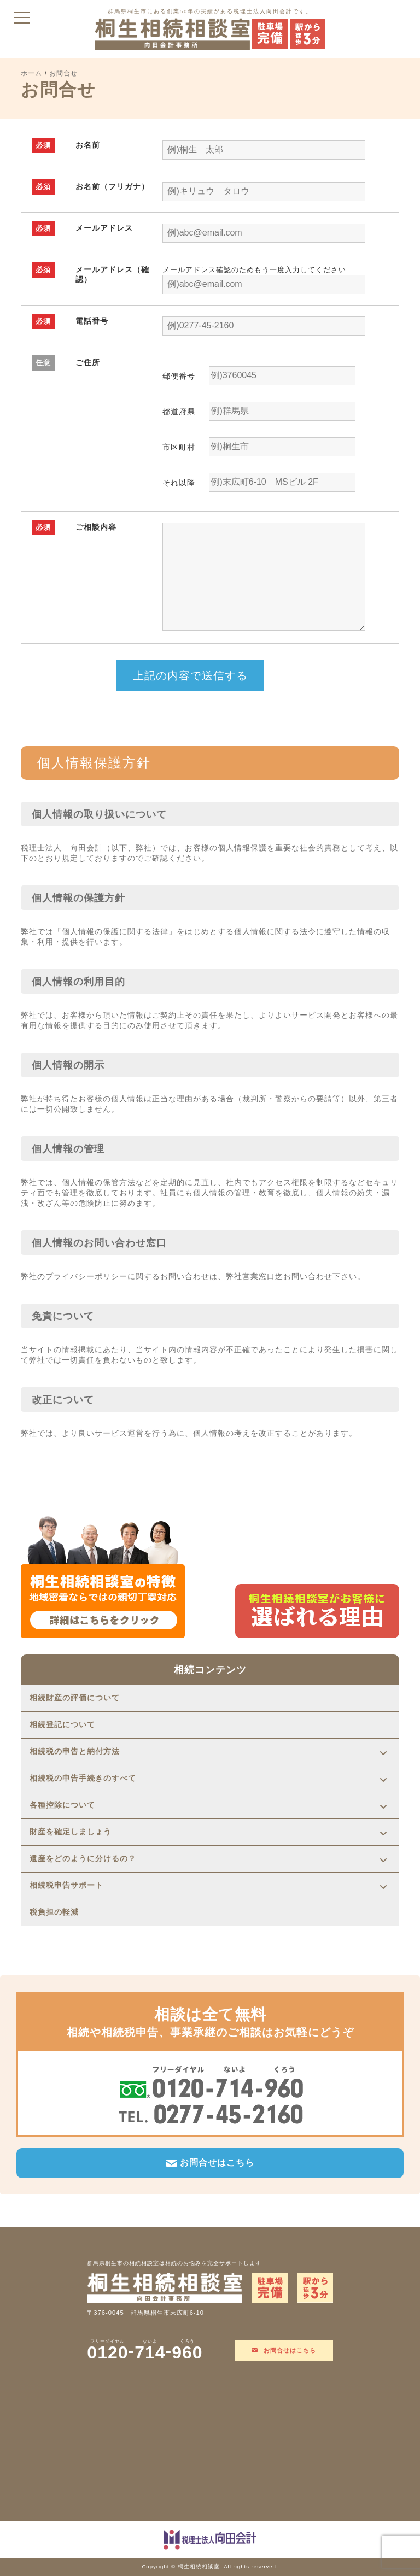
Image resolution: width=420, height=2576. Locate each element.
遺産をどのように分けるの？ (83, 1859)
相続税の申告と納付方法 (75, 1751)
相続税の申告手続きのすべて (83, 1778)
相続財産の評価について (75, 1698)
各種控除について (62, 1805)
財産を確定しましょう (71, 1832)
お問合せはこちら (210, 2163)
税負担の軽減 (54, 1912)
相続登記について (62, 1725)
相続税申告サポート (66, 1885)
